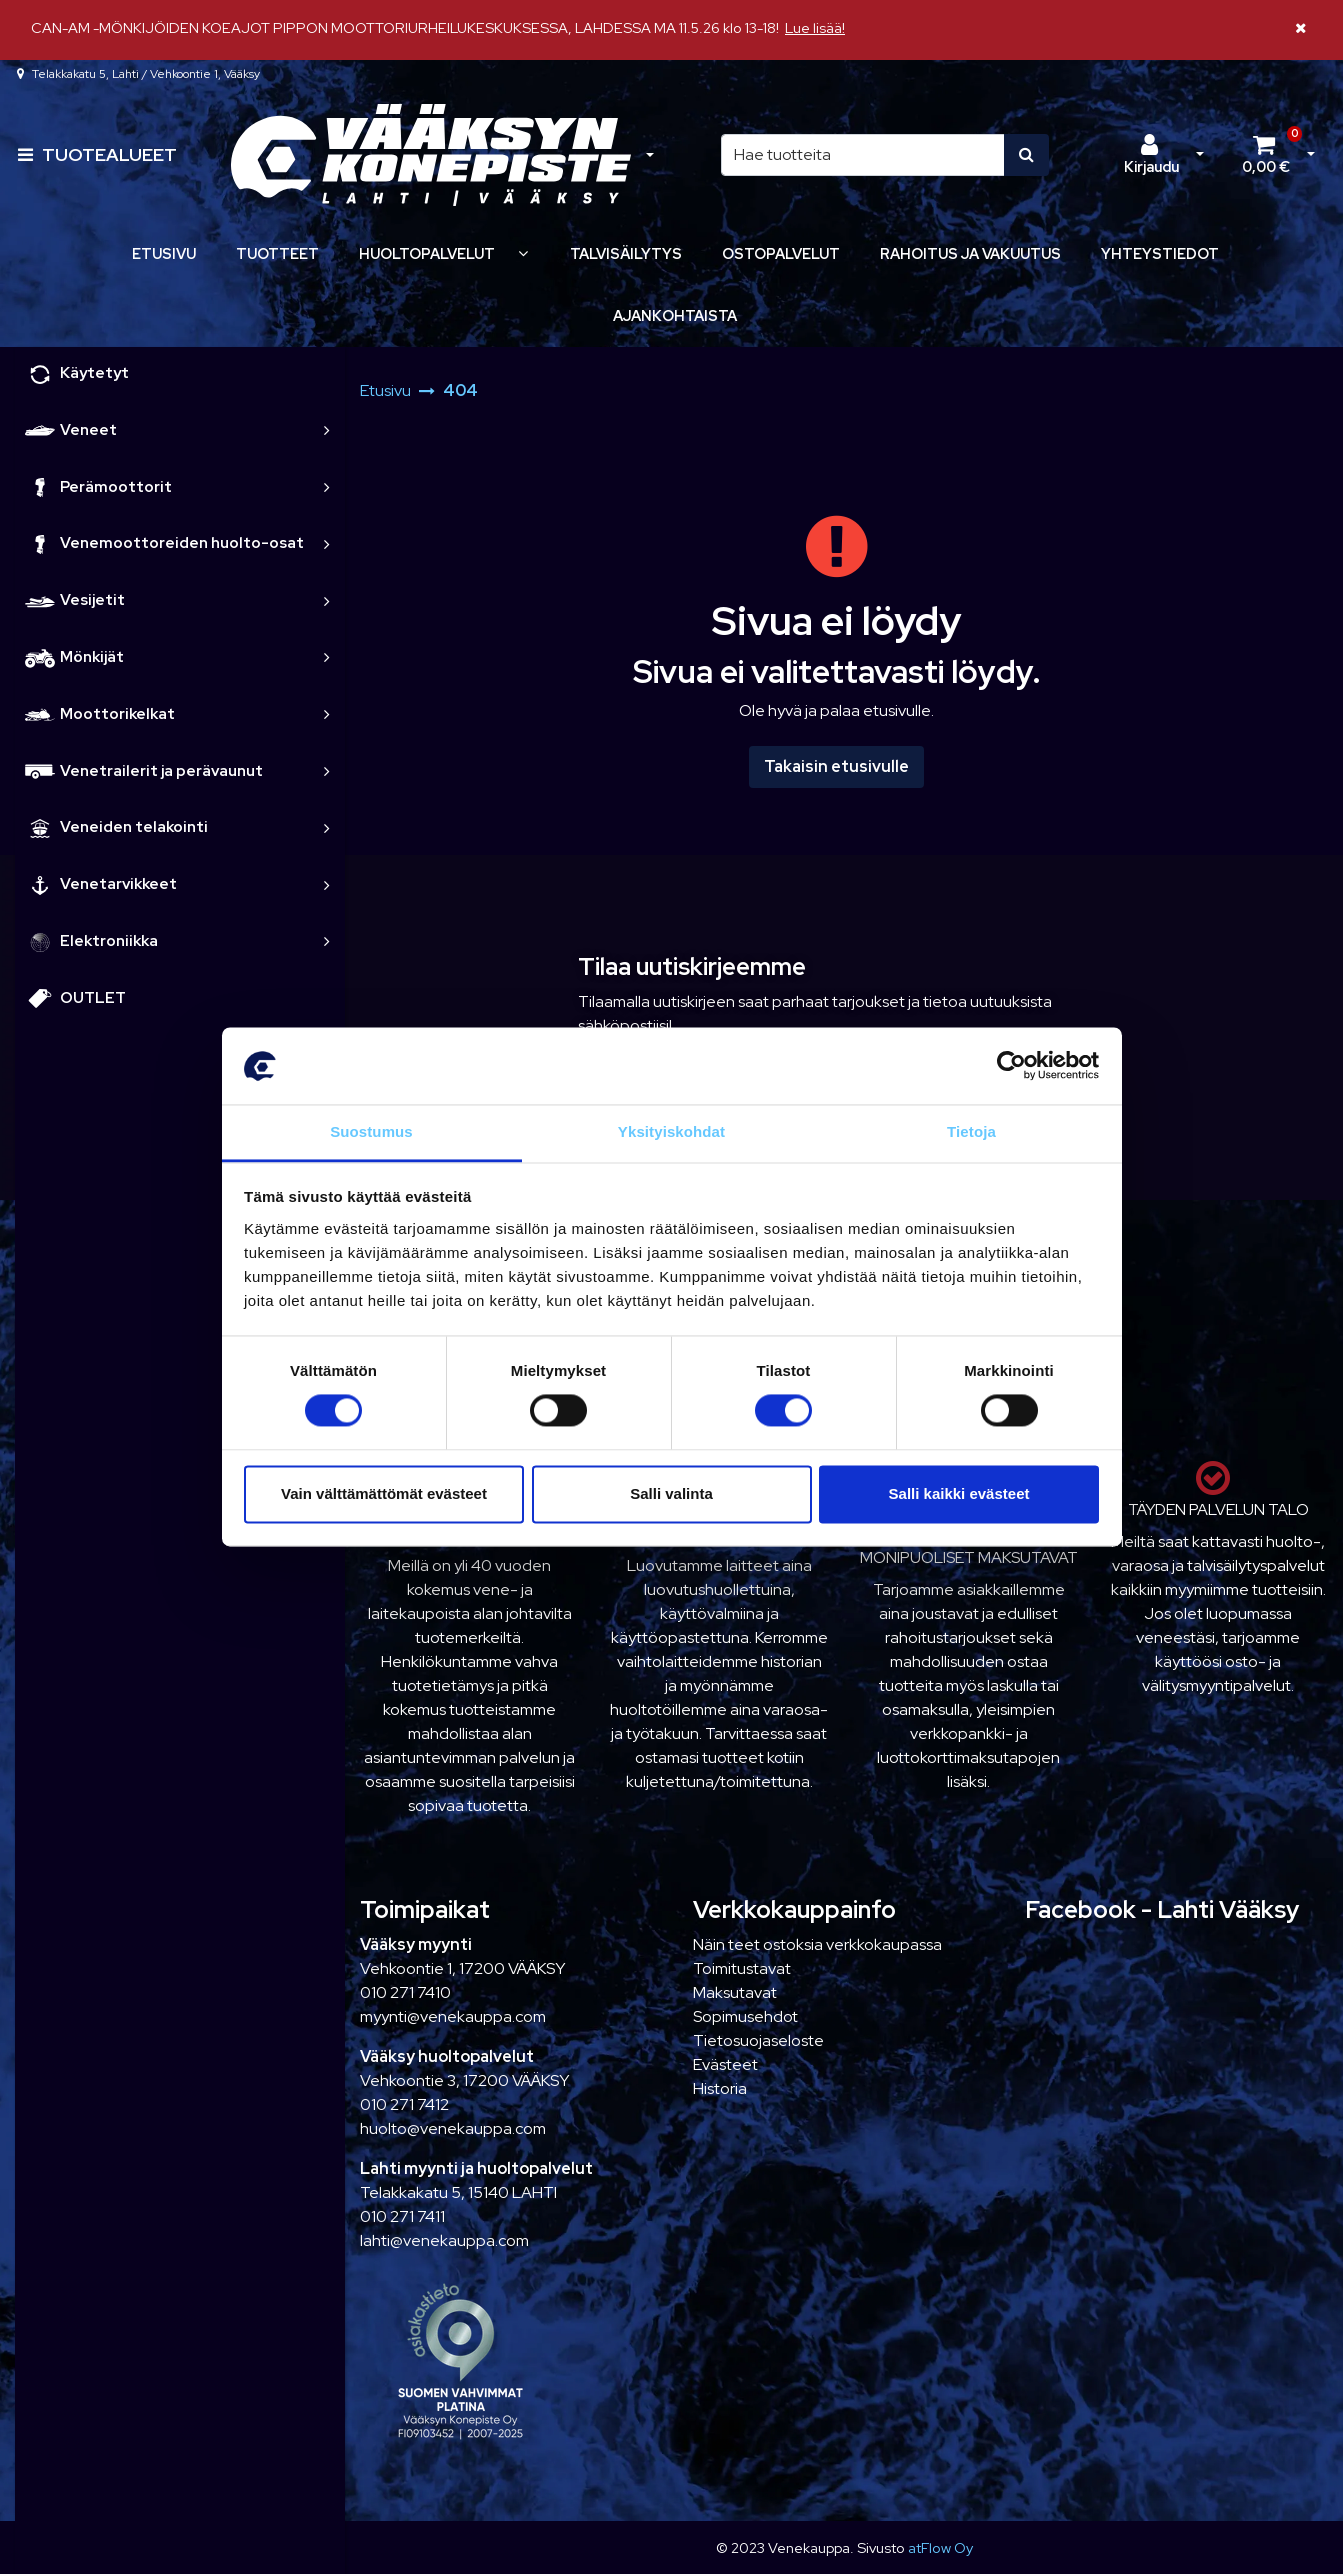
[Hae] (863, 155)
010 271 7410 (405, 1992)
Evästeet (725, 2064)
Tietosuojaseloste (758, 2040)
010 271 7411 (402, 2216)
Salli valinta (671, 1493)
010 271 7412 (404, 2104)
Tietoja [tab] (971, 1131)
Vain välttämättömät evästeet (384, 1493)
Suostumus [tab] (371, 1131)
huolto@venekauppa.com (453, 2128)
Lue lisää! (815, 27)
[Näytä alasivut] (523, 253)
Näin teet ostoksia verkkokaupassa (817, 1944)
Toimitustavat (742, 1968)
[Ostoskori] (1266, 155)
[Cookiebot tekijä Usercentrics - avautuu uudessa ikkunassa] (1011, 1066)
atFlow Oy (940, 2547)
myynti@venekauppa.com (453, 2016)
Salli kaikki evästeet (959, 1493)
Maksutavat (735, 1992)
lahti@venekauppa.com (444, 2240)
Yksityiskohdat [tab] (671, 1131)
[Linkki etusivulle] (431, 155)
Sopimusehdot (745, 2016)
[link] (327, 430)
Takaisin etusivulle (836, 766)
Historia (720, 2088)
